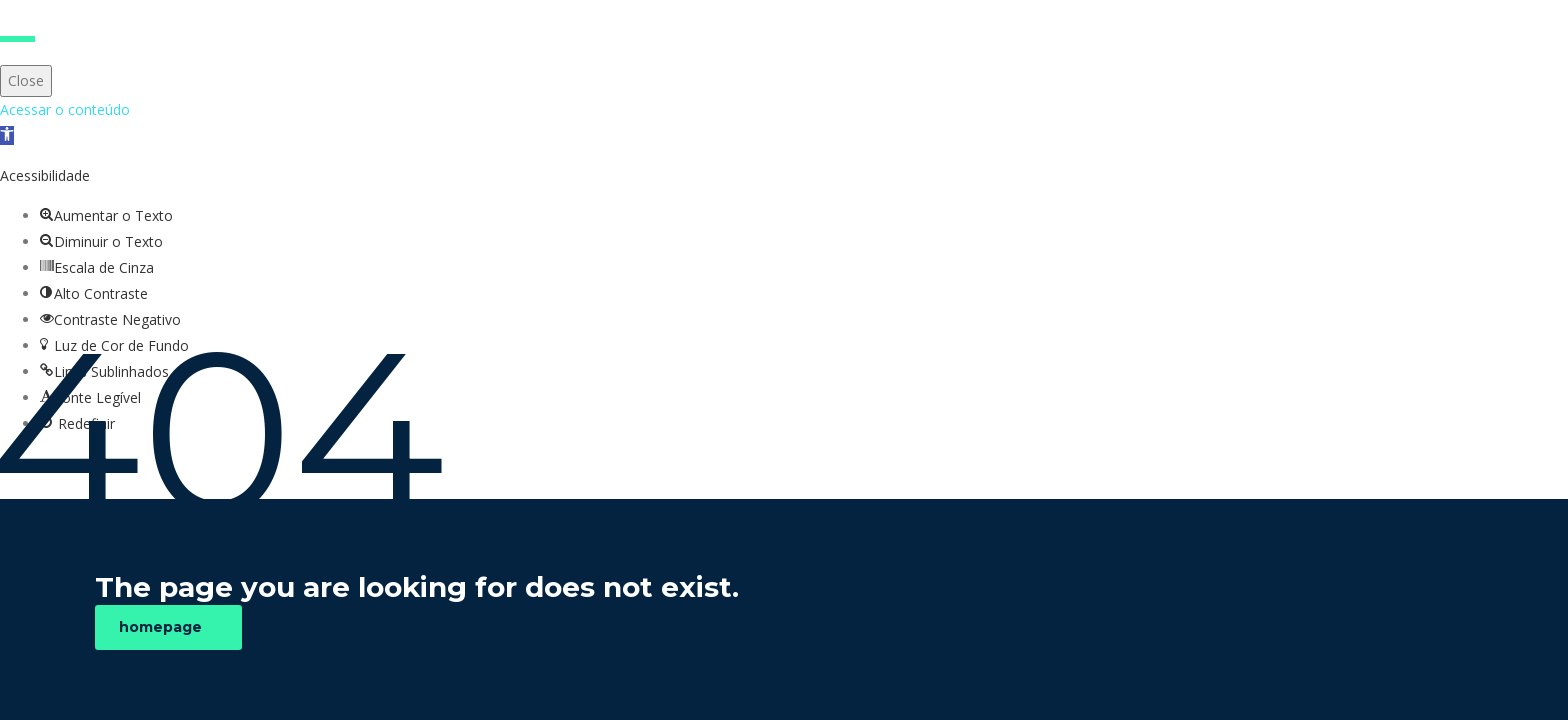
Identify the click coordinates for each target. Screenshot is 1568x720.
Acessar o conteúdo (65, 109)
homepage (160, 627)
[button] (7, 135)
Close (26, 80)
